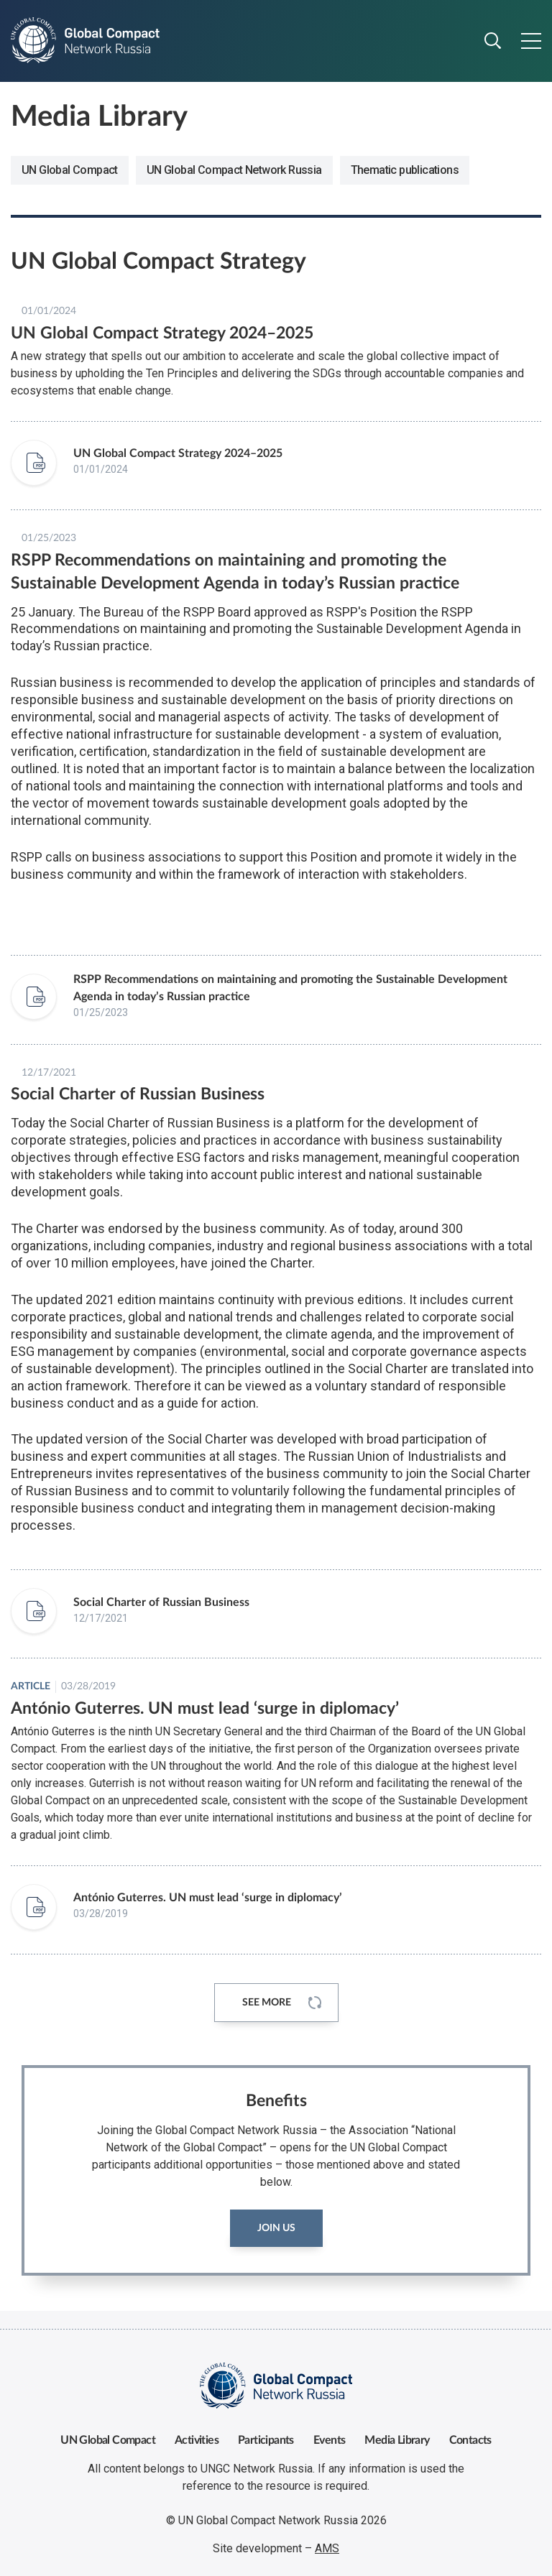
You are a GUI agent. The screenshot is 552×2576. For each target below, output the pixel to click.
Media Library (396, 2440)
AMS (327, 2548)
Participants (266, 2440)
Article (30, 1686)
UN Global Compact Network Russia (234, 170)
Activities (196, 2440)
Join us (276, 2228)
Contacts (470, 2440)
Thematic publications (405, 170)
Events (329, 2440)
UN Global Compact (70, 170)
